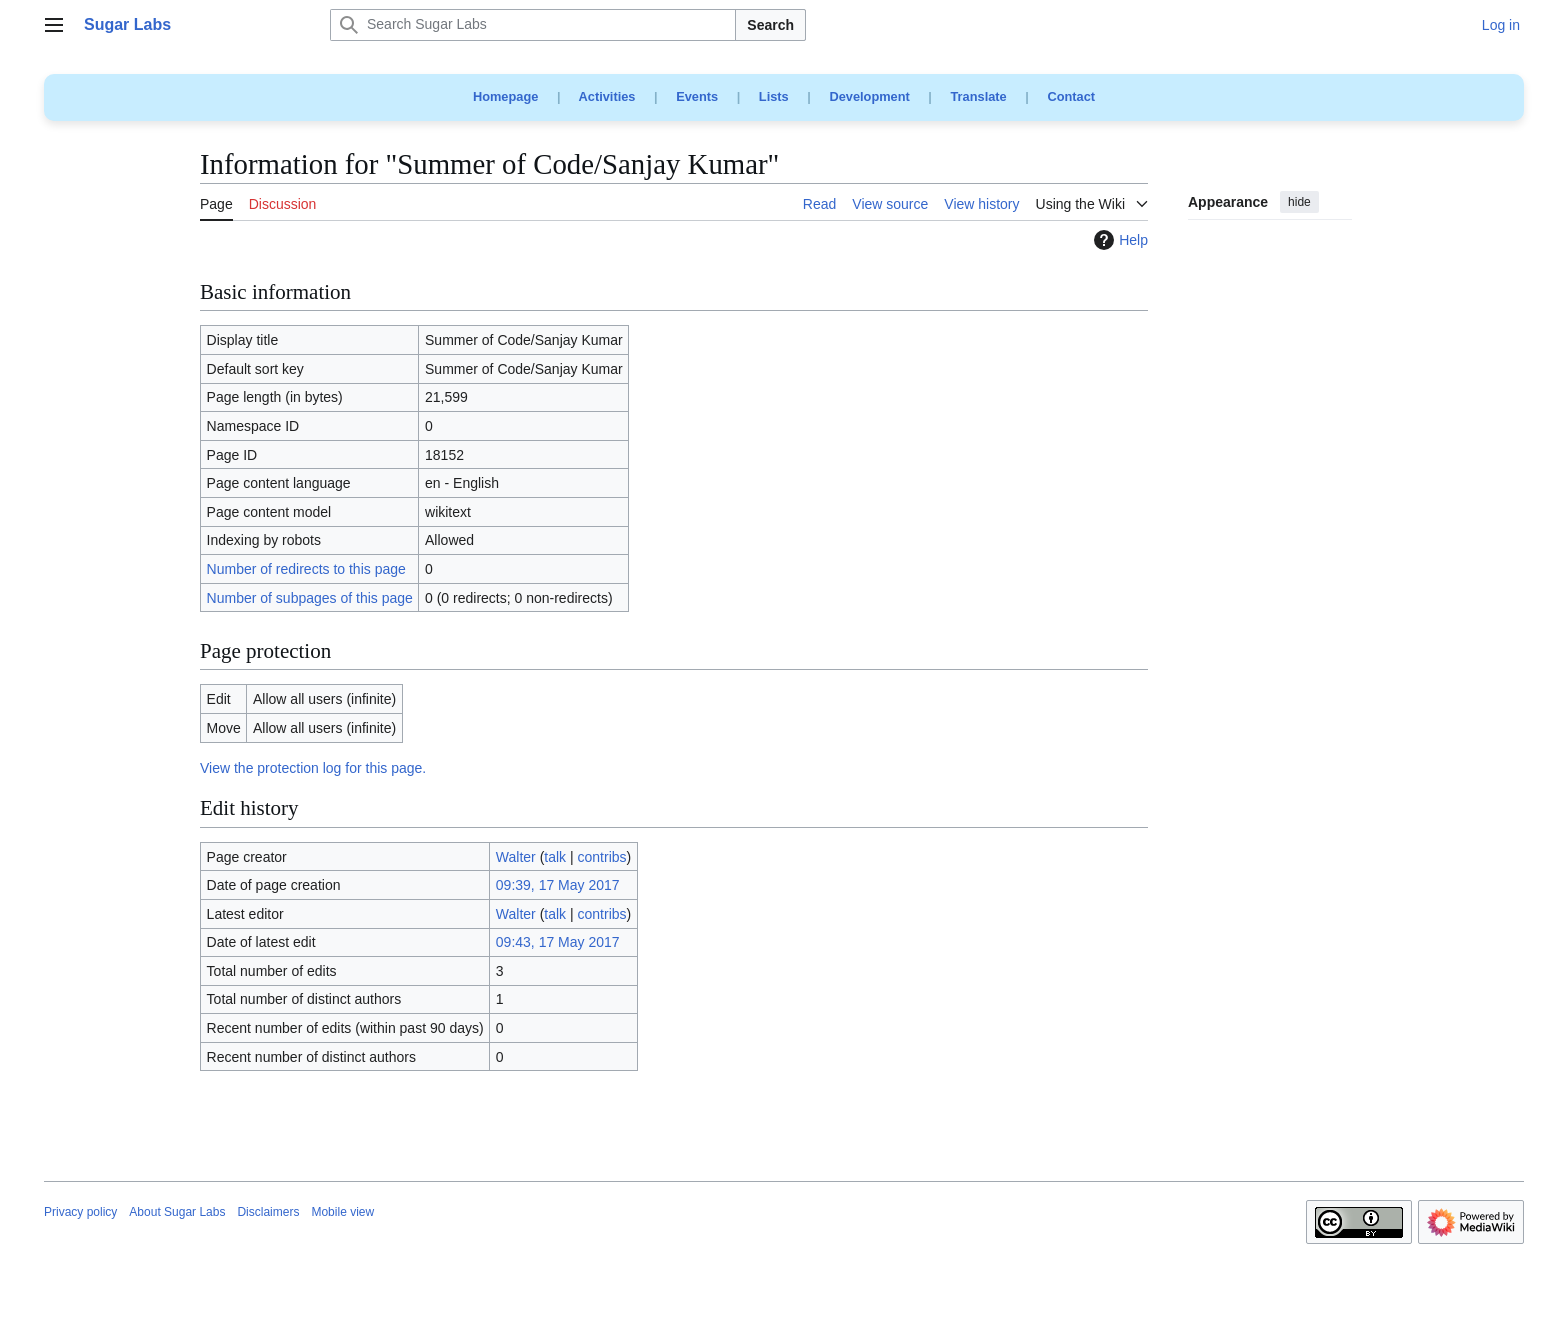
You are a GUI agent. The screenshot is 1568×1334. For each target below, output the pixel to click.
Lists (774, 96)
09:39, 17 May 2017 (558, 885)
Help (1118, 240)
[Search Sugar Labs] (533, 25)
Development (869, 96)
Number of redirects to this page (306, 569)
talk (555, 857)
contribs (602, 857)
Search (770, 25)
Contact (1071, 96)
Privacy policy (80, 1212)
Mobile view (342, 1212)
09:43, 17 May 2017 (558, 942)
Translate (979, 96)
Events (697, 96)
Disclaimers (268, 1212)
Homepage (505, 96)
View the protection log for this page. (313, 768)
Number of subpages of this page (310, 598)
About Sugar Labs (177, 1212)
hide (1299, 202)
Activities (607, 96)
